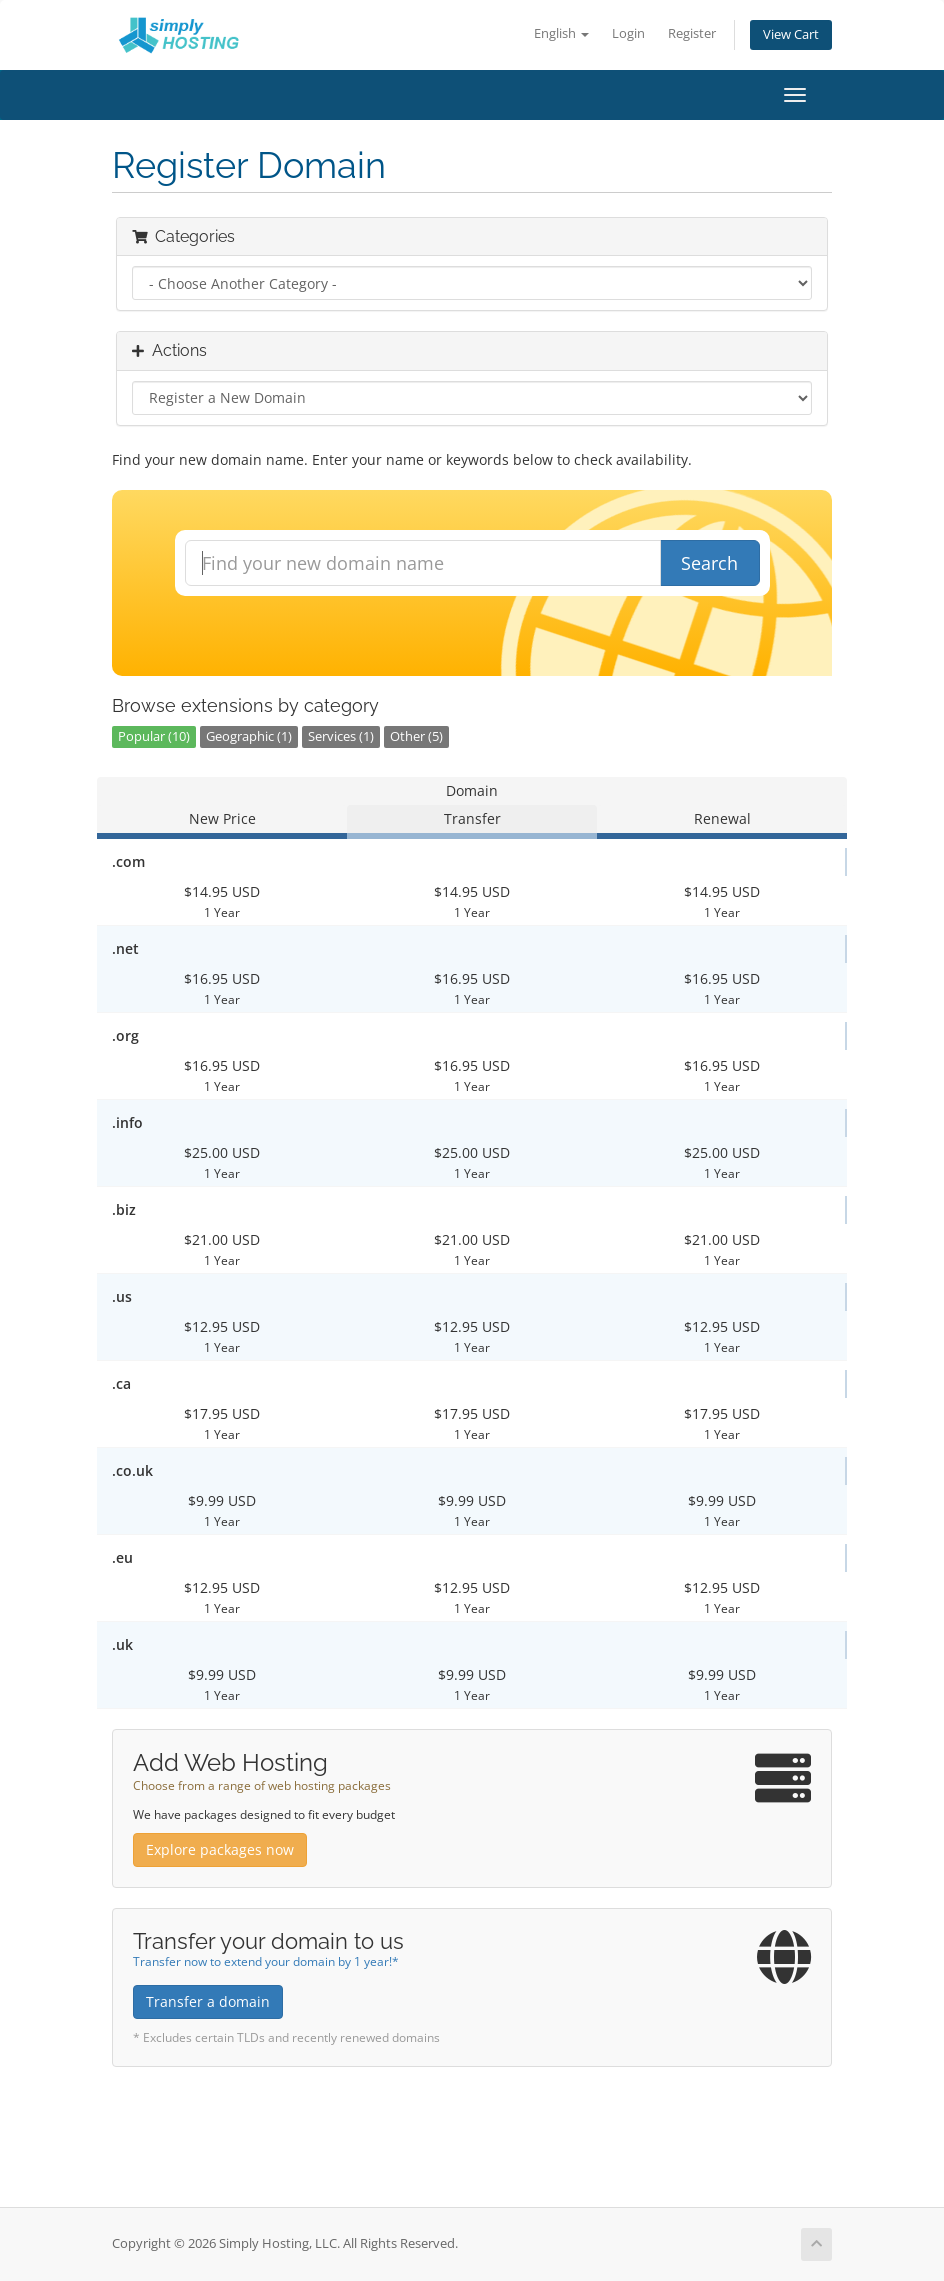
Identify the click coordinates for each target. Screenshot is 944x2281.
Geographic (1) (249, 736)
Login (628, 33)
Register (692, 33)
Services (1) (341, 736)
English (561, 33)
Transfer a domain (208, 2001)
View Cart (791, 34)
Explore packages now (220, 1849)
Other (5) (416, 736)
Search (709, 563)
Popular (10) (154, 736)
